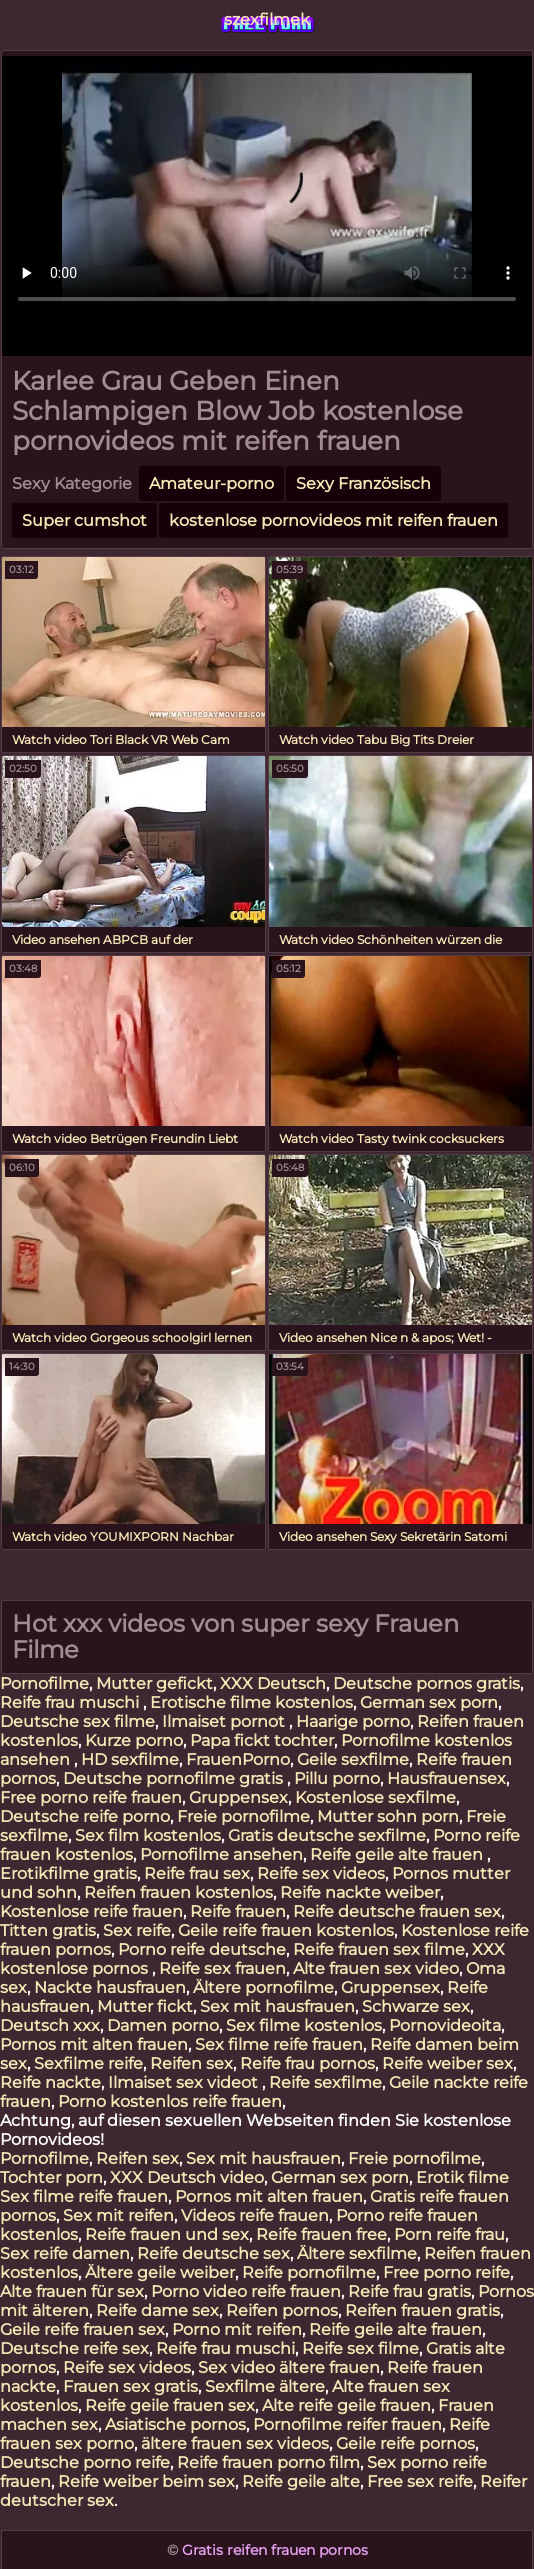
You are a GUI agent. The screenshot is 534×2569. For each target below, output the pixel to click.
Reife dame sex (157, 2310)
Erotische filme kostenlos (251, 1702)
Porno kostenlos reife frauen (170, 2101)
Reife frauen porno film (268, 2462)
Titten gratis (48, 1930)
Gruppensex (238, 1797)
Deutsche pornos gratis (426, 1683)
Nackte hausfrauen (110, 1987)
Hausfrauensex (446, 1778)
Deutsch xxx (50, 2025)
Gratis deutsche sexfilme (327, 1835)
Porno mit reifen (237, 2329)
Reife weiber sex (447, 2063)
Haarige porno (353, 1721)
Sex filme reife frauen (279, 2044)
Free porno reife (446, 2272)
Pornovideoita (445, 2025)
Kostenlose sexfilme (375, 1797)
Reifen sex (191, 2063)
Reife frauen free (321, 2234)
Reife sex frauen (222, 1968)
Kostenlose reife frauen (91, 1911)
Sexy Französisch (363, 483)
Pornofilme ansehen (221, 1854)
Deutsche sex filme (77, 1721)
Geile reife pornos (405, 2443)
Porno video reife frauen (246, 2291)
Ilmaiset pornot (225, 1721)
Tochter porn (51, 2177)
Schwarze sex (416, 2006)
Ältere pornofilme (263, 1987)
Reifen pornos (282, 2310)
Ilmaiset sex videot (185, 2082)
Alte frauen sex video (376, 1968)
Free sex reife (420, 2481)
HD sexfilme (130, 1759)
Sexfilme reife (88, 2063)
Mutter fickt (145, 2006)
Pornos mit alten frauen (94, 2044)
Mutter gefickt (154, 1683)
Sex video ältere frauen (289, 2367)
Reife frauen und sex (167, 2234)
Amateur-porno (211, 483)
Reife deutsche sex (213, 2253)
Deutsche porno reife (85, 2462)
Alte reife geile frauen (346, 2405)
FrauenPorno (238, 1759)
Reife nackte (50, 2082)
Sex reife (137, 1930)
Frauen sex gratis (130, 2386)
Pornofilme (44, 1683)
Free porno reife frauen (91, 1797)
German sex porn (429, 1702)
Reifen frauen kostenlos (178, 1892)
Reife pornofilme (309, 2272)
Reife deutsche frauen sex (397, 1911)
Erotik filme (462, 2177)
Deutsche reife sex (74, 2348)
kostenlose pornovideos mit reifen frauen (333, 520)
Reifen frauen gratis (422, 2310)
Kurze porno (134, 1740)
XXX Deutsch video (187, 2177)
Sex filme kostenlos (304, 2025)
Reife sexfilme (325, 2082)
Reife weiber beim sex (146, 2481)
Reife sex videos (321, 1873)
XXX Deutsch (273, 1683)
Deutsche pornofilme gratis (175, 1778)
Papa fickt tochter (262, 1740)
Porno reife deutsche (202, 1949)
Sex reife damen (65, 2253)
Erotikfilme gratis (68, 1873)
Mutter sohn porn (388, 1816)
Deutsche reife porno (85, 1816)
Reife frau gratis (409, 2291)
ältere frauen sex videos (235, 2443)
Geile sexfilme (353, 1759)
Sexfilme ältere (265, 2386)
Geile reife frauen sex (82, 2329)
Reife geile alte (301, 2481)
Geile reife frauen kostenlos (286, 1930)
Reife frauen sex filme (379, 1949)
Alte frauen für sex (72, 2291)
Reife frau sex (197, 1873)
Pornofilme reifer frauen (347, 2424)
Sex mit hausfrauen (277, 2006)
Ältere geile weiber (160, 2272)
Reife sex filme (360, 2348)
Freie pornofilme (243, 1816)
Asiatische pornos (175, 2424)
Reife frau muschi (71, 1702)
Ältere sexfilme (357, 2253)
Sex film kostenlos (148, 1835)
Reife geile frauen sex (170, 2405)
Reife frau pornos (307, 2063)
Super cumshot (84, 520)
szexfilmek (267, 19)
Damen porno (163, 2025)
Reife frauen (238, 1911)
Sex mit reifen (118, 2215)
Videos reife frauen (255, 2215)
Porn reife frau (449, 2234)
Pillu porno (337, 1778)
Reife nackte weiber (360, 1892)
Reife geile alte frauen (398, 1854)
